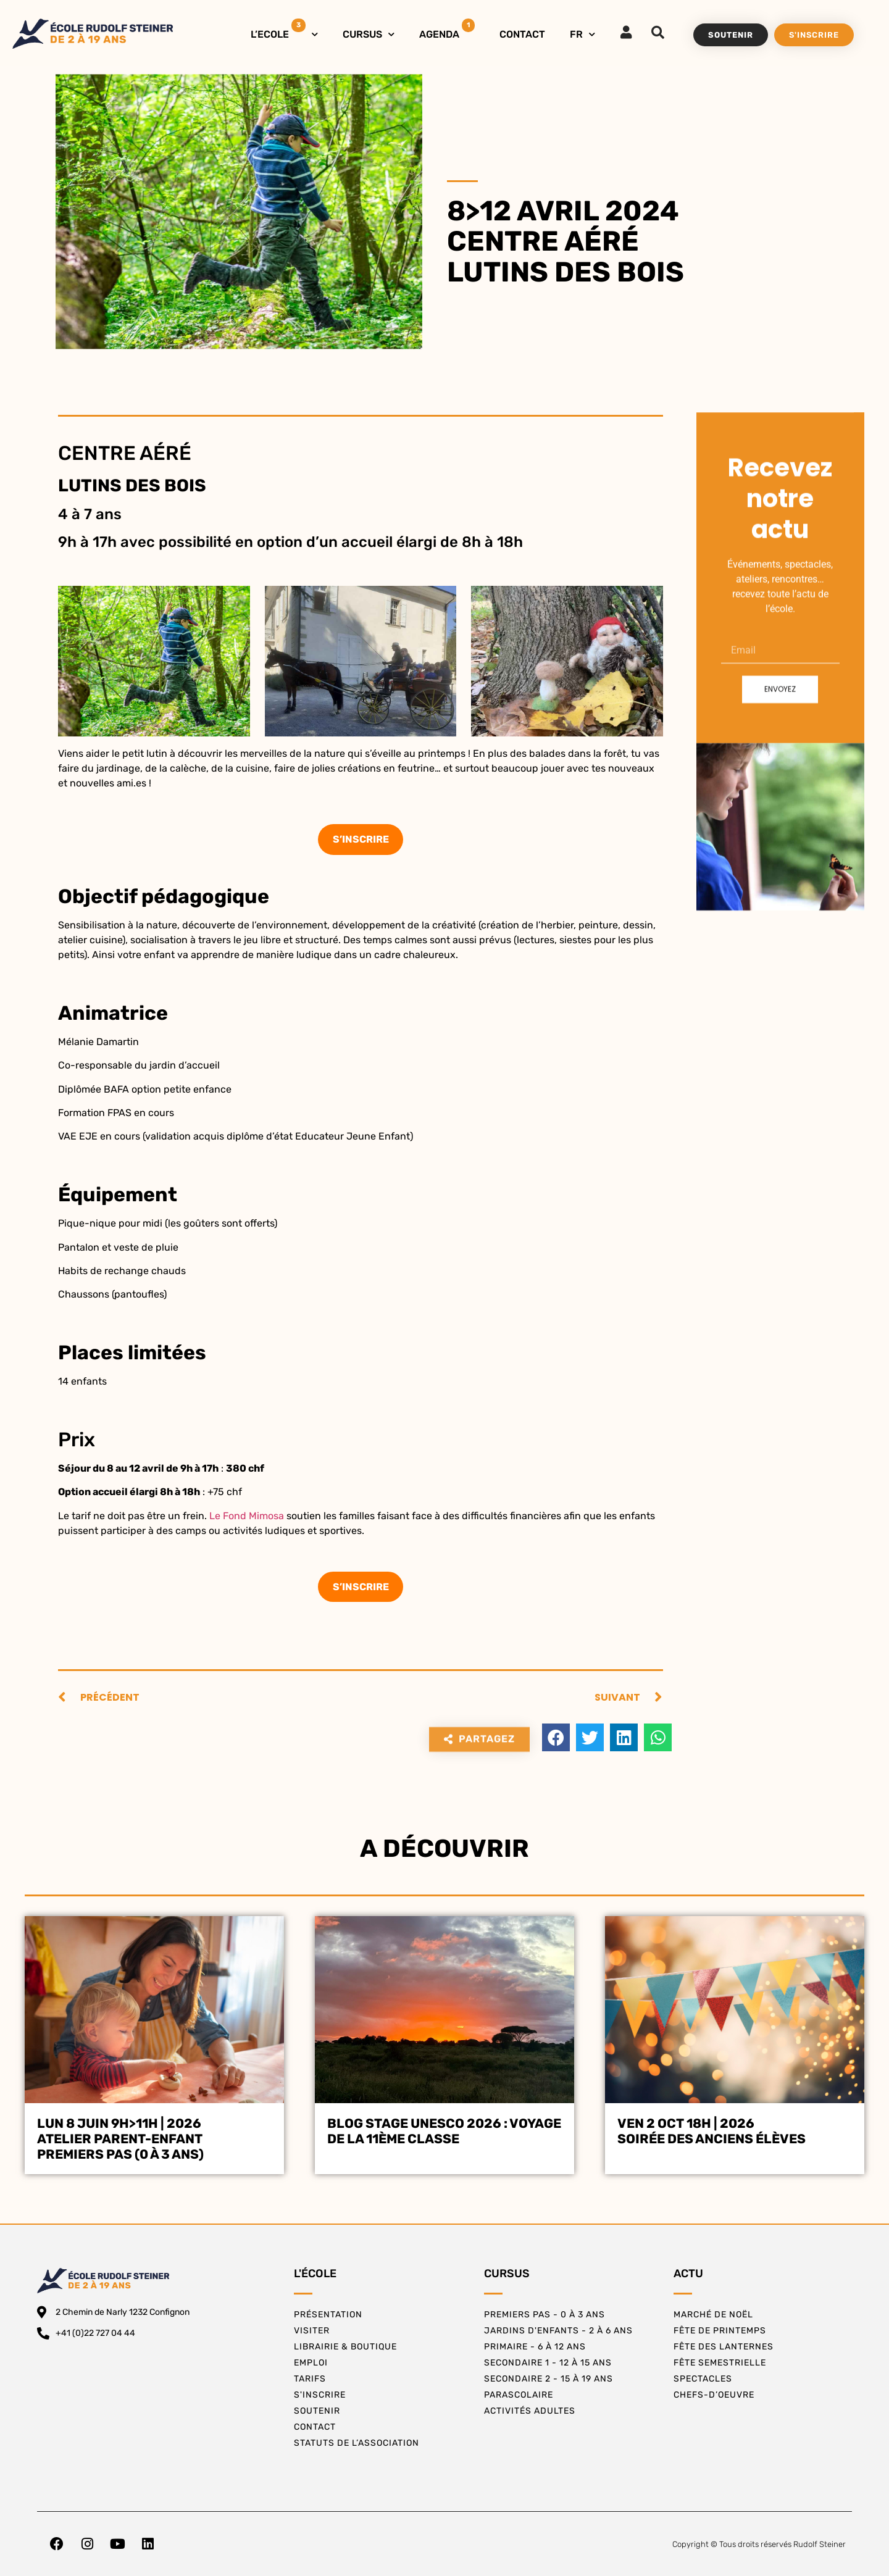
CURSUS (368, 34)
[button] (556, 1737)
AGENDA (447, 29)
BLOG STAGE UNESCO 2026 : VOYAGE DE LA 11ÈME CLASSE (444, 2130)
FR (582, 34)
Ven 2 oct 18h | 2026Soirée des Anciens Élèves (711, 2130)
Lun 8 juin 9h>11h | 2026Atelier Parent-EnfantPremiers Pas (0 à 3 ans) (120, 2138)
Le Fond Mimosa (247, 1516)
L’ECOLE (284, 31)
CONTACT (522, 34)
